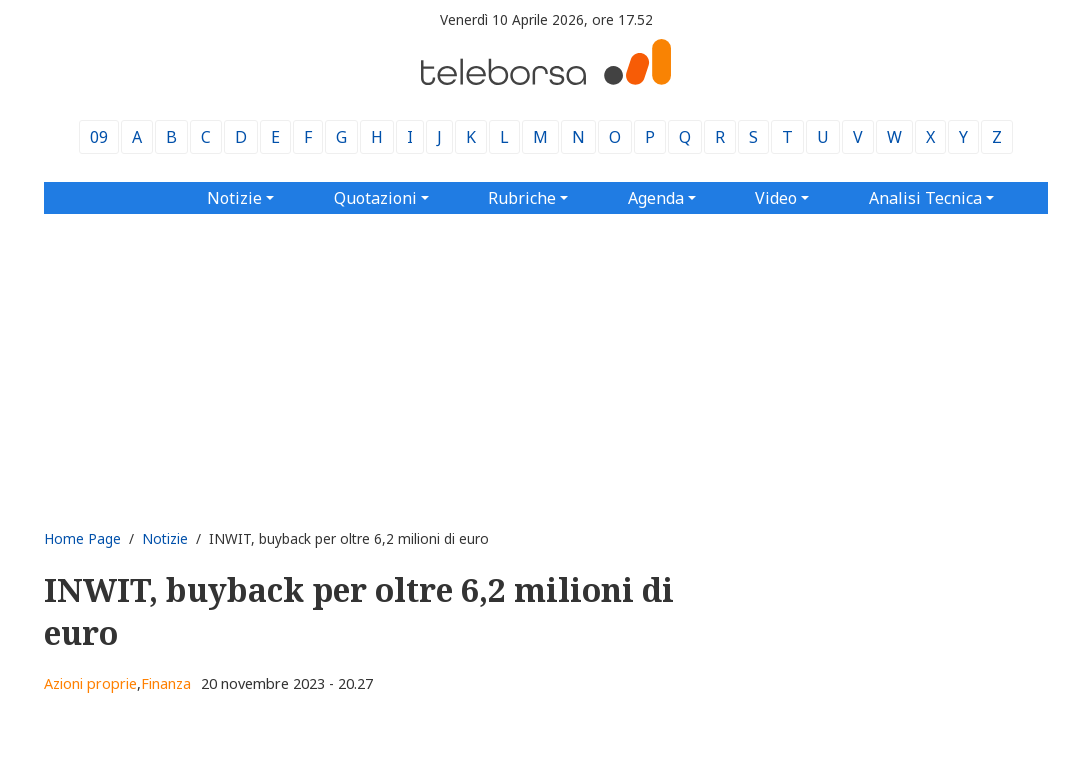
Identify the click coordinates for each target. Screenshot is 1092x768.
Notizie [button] (234, 198)
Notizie (165, 538)
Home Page (82, 538)
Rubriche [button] (522, 198)
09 (99, 137)
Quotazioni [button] (375, 198)
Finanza (166, 683)
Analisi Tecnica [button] (925, 198)
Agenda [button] (656, 198)
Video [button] (776, 198)
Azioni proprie (90, 683)
